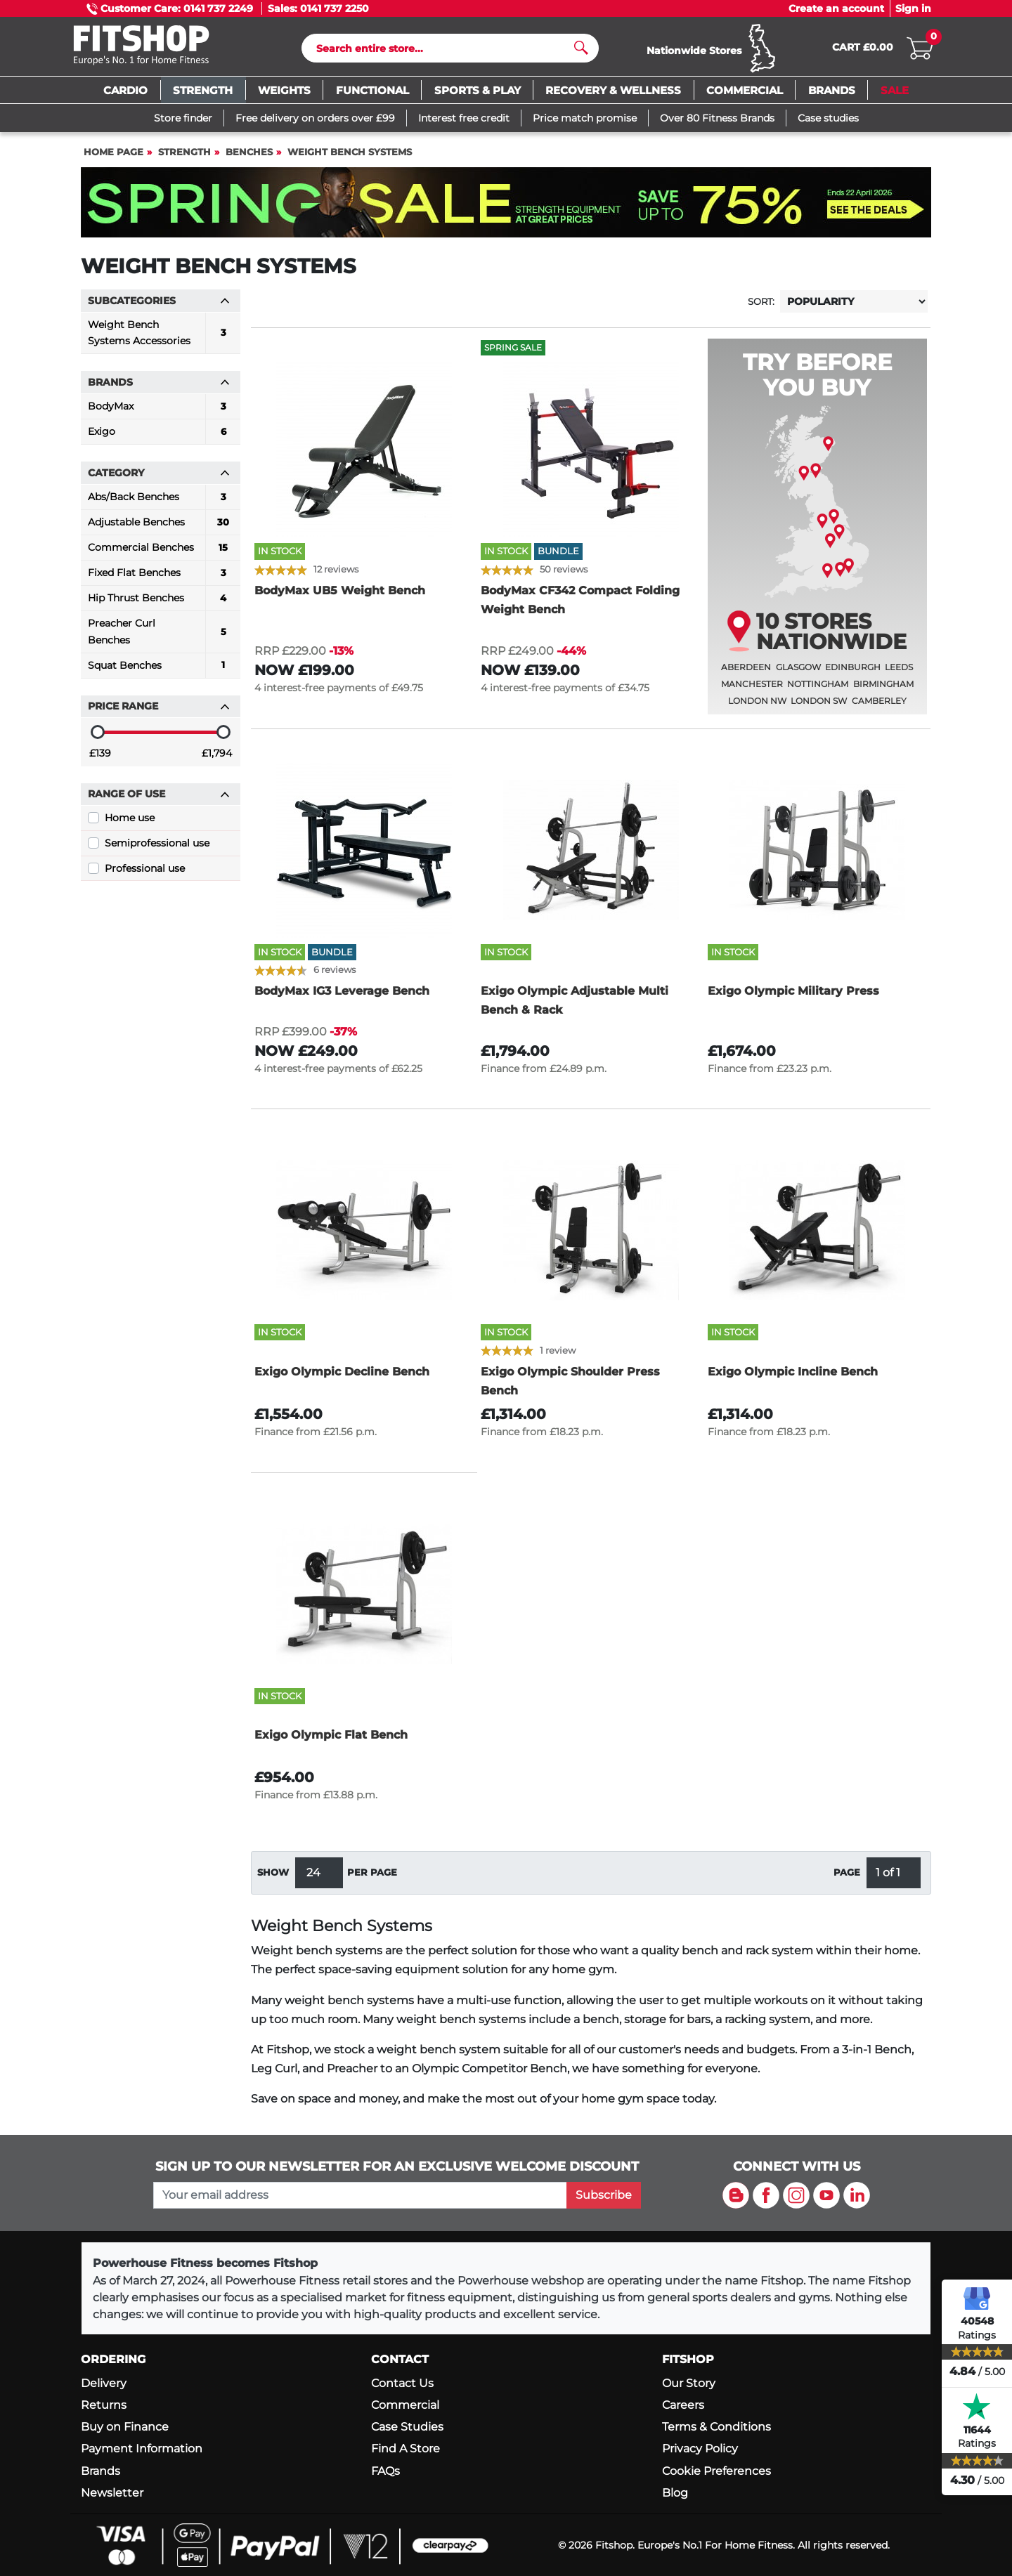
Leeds (899, 673)
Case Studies (407, 2426)
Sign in (913, 8)
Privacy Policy (700, 2448)
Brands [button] (159, 388)
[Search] (444, 51)
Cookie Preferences (716, 2471)
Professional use (145, 874)
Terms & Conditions (716, 2426)
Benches (249, 158)
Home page (113, 158)
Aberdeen (746, 673)
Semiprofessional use (157, 849)
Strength (184, 158)
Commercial (405, 2405)
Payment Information (141, 2448)
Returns (103, 2405)
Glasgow (798, 673)
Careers (683, 2405)
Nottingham (817, 690)
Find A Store (405, 2448)
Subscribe (604, 2195)
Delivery (103, 2383)
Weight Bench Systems (349, 158)
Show (273, 1879)
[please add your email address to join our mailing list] (359, 2195)
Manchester (752, 690)
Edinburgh (853, 673)
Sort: (761, 308)
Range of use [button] (159, 800)
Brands (100, 2471)
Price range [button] (159, 712)
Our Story (688, 2383)
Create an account (836, 8)
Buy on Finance (125, 2426)
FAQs (385, 2471)
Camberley (879, 707)
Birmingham (883, 690)
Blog (675, 2492)
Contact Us (402, 2383)
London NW (757, 707)
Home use (130, 824)
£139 (100, 759)
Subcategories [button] (159, 307)
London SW (819, 707)
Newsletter (112, 2492)
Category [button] (159, 479)
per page (372, 1879)
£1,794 (217, 759)
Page (846, 1879)
